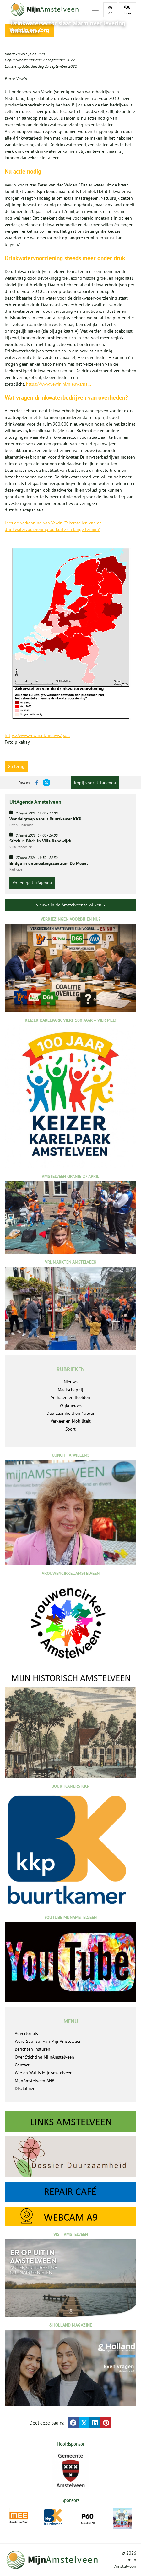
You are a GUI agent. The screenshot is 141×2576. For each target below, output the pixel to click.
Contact (22, 2065)
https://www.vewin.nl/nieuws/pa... (58, 384)
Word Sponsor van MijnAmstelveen (48, 2041)
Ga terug (16, 766)
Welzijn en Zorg (32, 54)
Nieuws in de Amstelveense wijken (70, 905)
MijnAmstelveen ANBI (35, 2080)
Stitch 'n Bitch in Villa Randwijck (40, 841)
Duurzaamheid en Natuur (70, 1413)
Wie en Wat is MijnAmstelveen (44, 2073)
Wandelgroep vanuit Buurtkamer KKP (45, 819)
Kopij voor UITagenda (95, 782)
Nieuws (71, 1382)
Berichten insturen (32, 2049)
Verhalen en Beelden (70, 1397)
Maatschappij (70, 1389)
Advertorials (26, 2033)
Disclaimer (25, 2088)
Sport (70, 1429)
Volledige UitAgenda (32, 883)
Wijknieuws (71, 1405)
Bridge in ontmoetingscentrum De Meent (48, 863)
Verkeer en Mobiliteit (71, 1421)
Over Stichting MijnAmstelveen (44, 2057)
